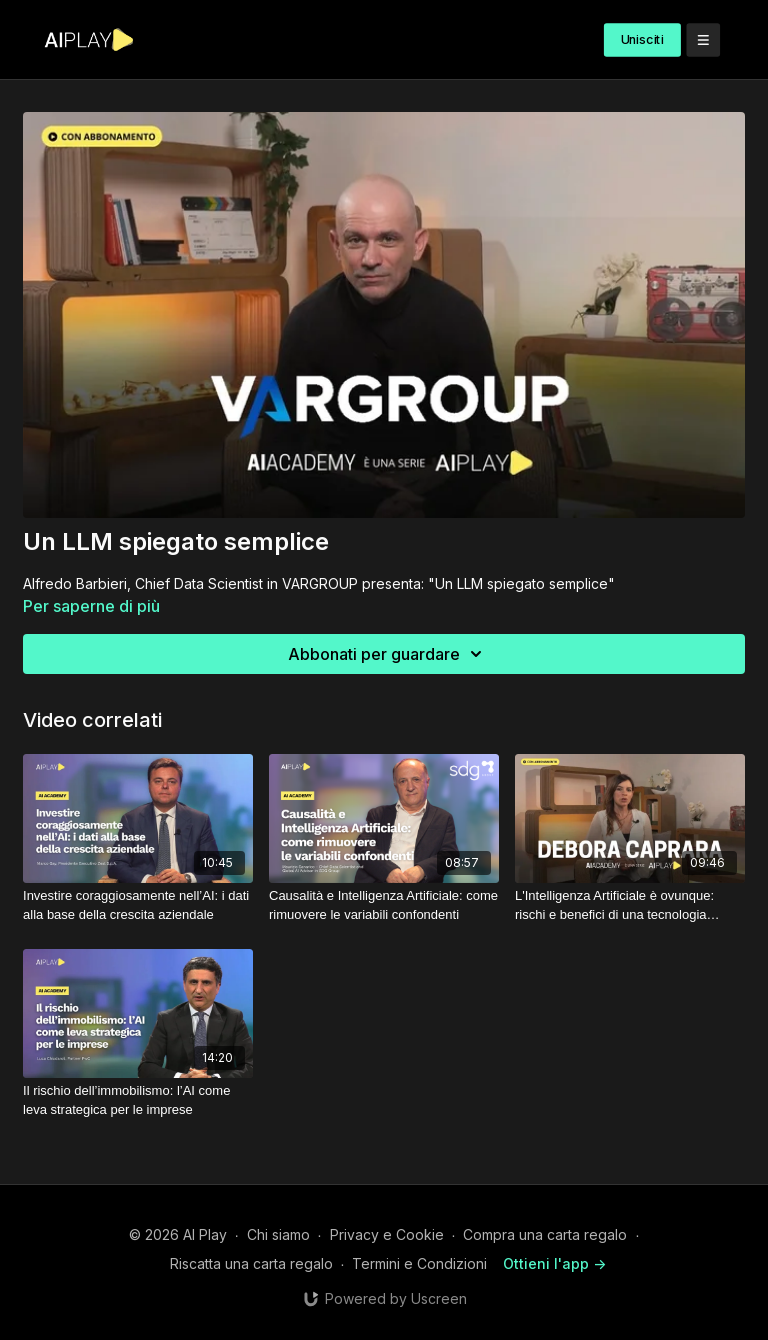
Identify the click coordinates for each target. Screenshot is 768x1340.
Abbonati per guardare (388, 654)
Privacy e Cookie (387, 1234)
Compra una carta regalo (545, 1234)
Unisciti (642, 39)
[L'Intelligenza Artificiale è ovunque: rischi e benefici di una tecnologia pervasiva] (630, 905)
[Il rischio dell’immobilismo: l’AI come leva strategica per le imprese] (138, 1100)
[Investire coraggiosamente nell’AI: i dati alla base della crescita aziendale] (138, 905)
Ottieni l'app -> (554, 1263)
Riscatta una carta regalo (251, 1263)
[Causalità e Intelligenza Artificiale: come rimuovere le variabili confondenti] (384, 905)
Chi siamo (278, 1234)
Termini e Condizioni (419, 1263)
